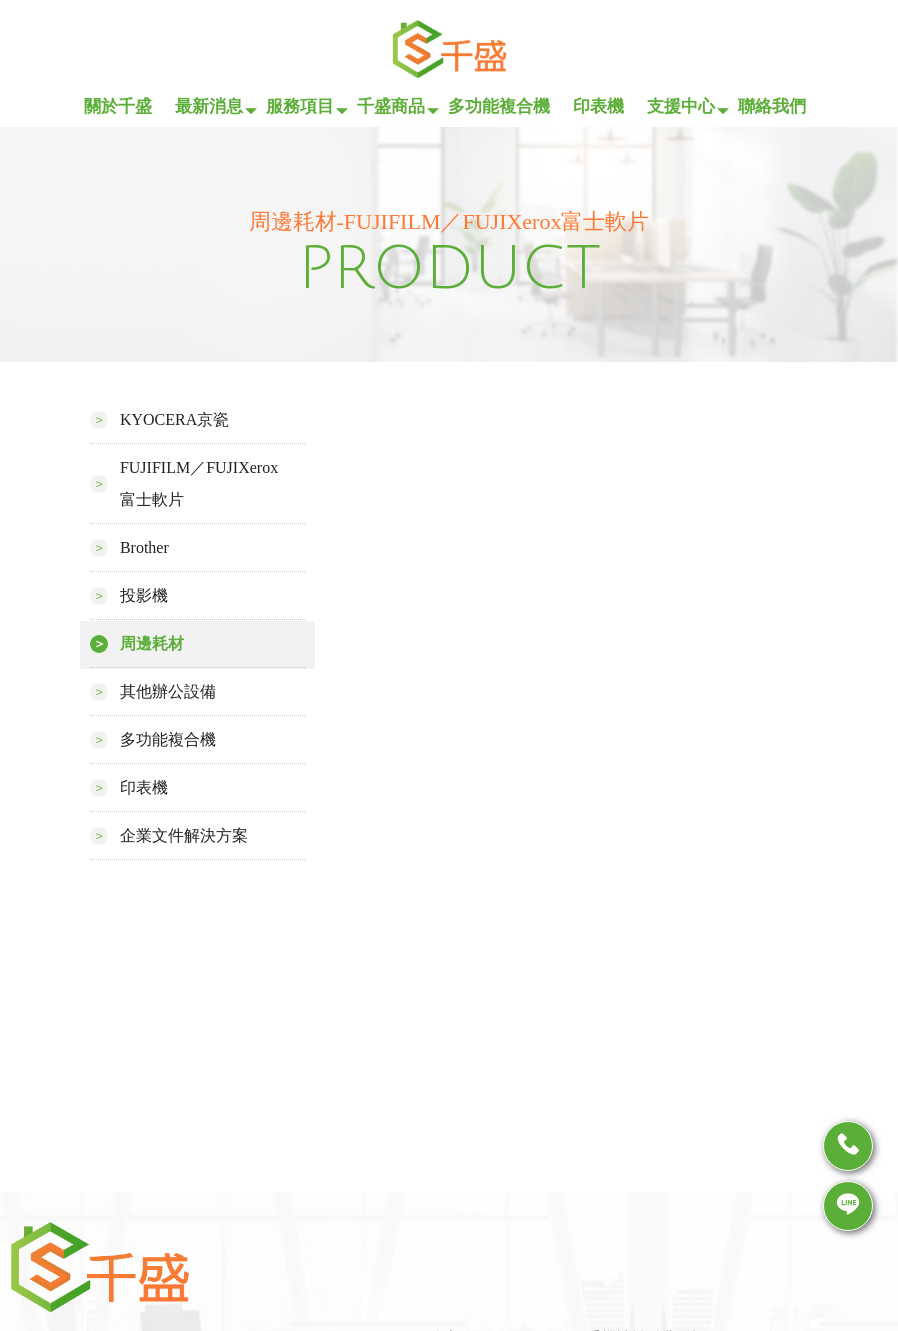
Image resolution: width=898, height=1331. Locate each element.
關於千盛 (118, 106)
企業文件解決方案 (184, 835)
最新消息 (209, 106)
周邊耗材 (152, 643)
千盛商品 (391, 106)
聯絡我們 (772, 106)
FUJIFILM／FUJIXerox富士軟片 (199, 483)
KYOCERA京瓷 (174, 419)
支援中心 (681, 106)
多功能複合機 (499, 106)
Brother (144, 547)
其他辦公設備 (168, 691)
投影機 (144, 595)
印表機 (598, 106)
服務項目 (300, 106)
